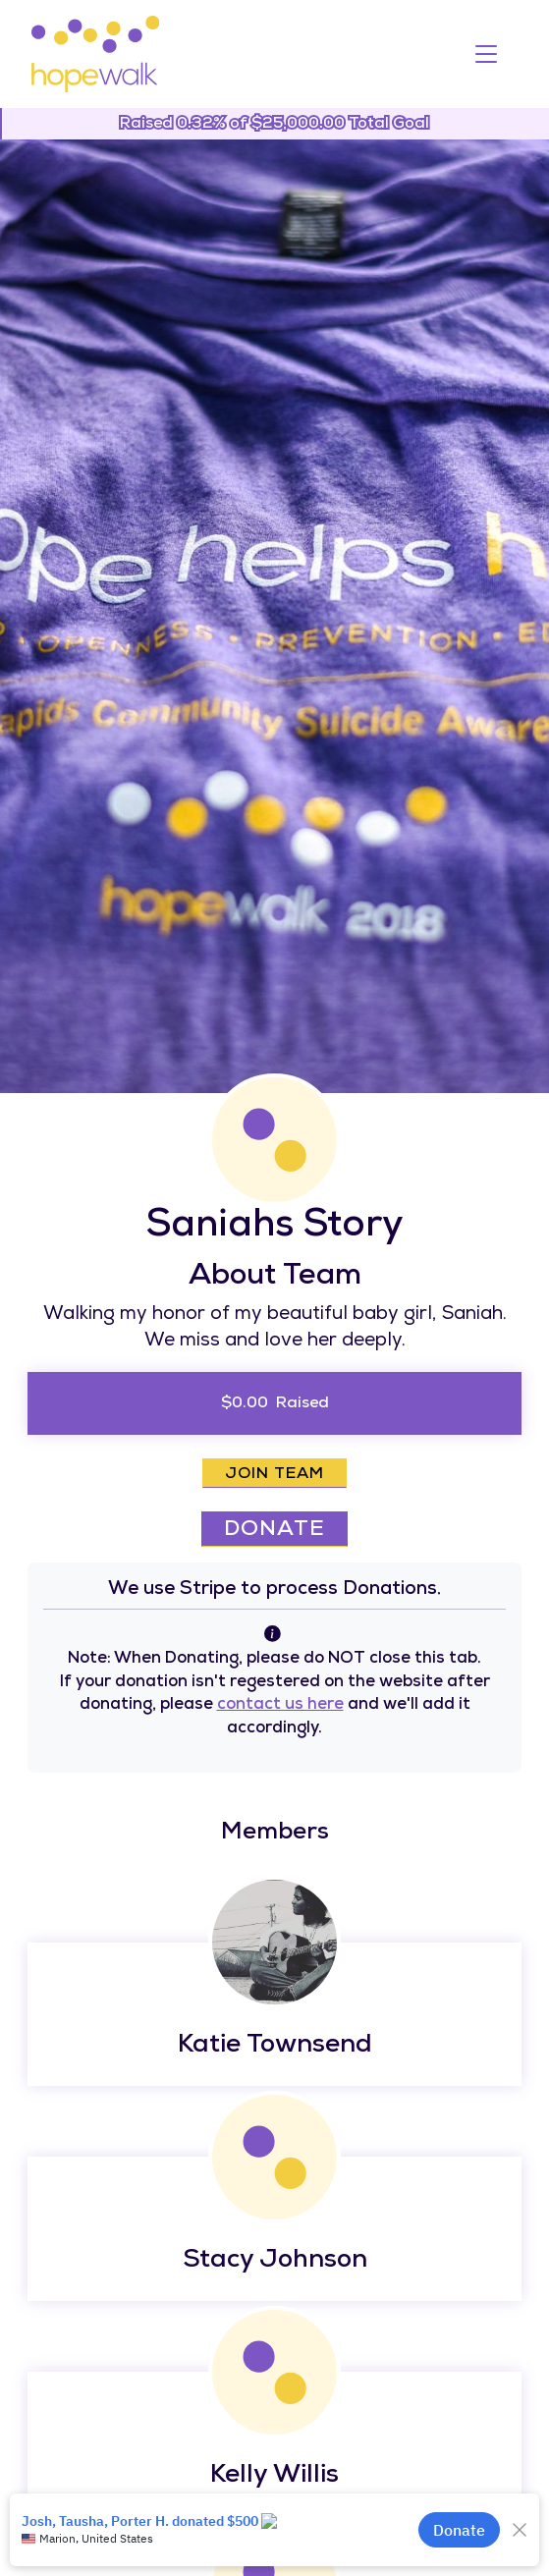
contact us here (280, 1705)
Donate (274, 1531)
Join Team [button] (274, 1475)
